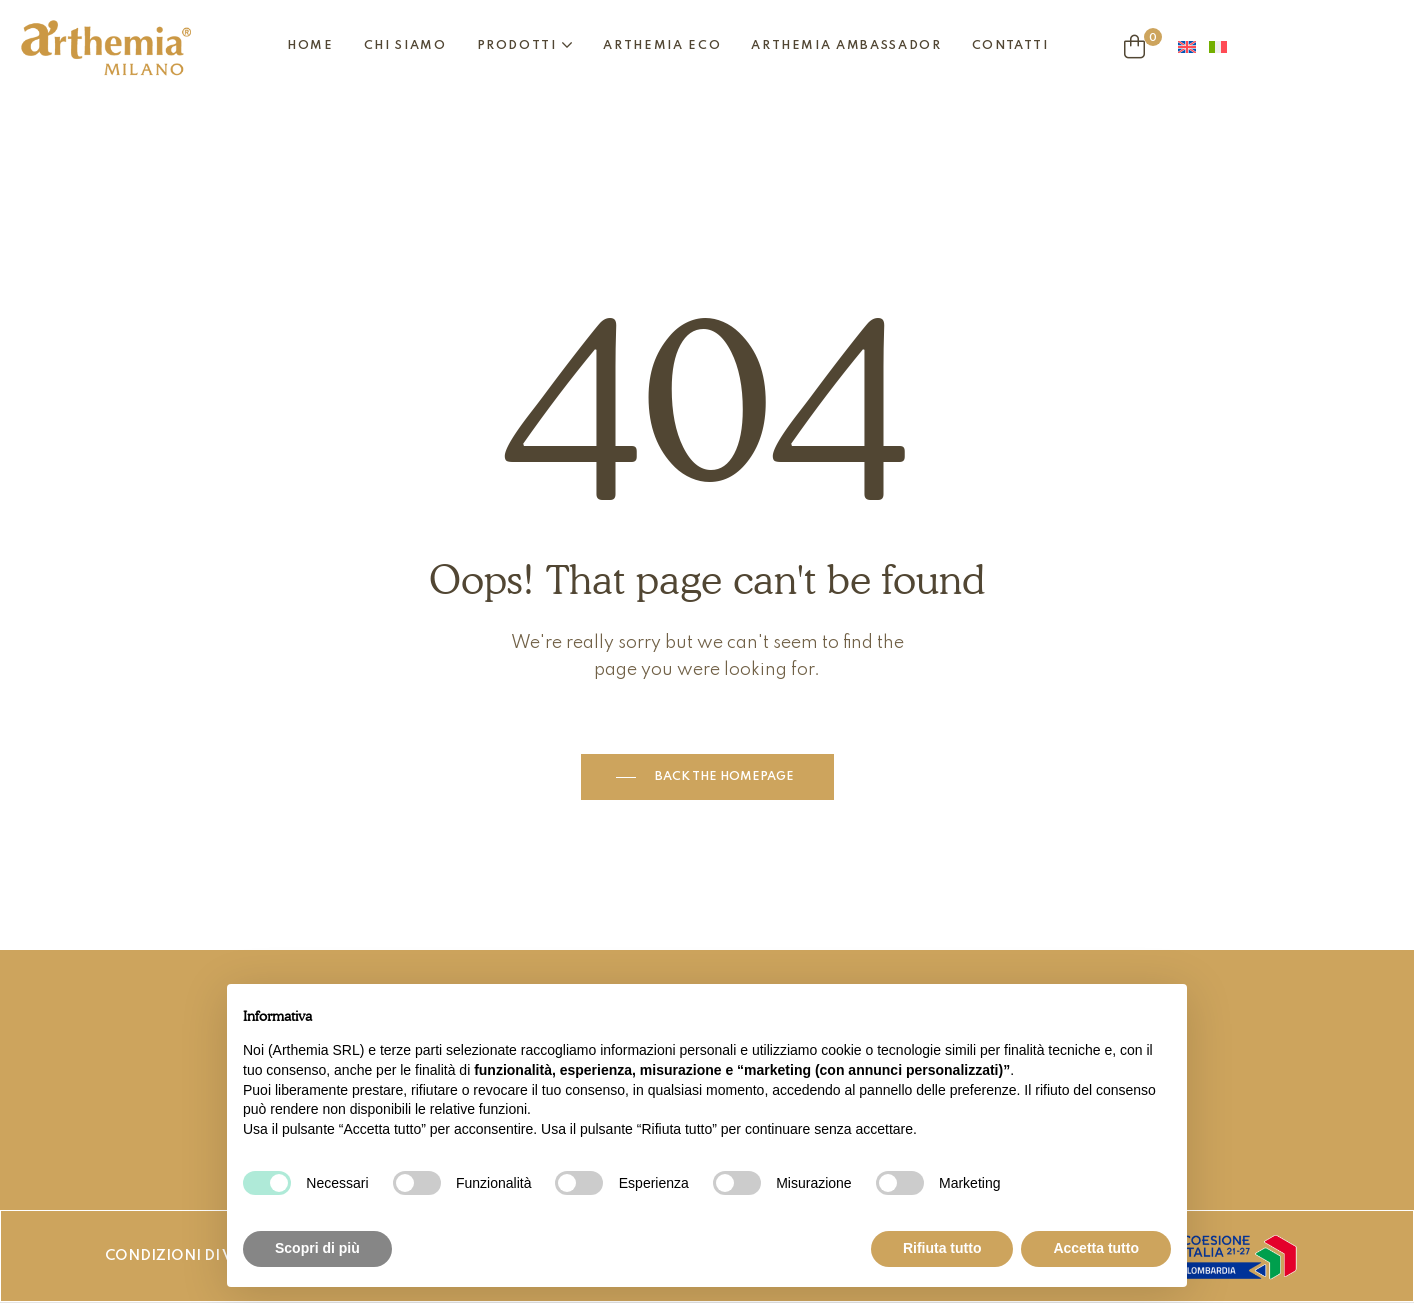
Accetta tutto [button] (1096, 1248)
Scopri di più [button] (317, 1248)
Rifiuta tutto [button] (942, 1248)
